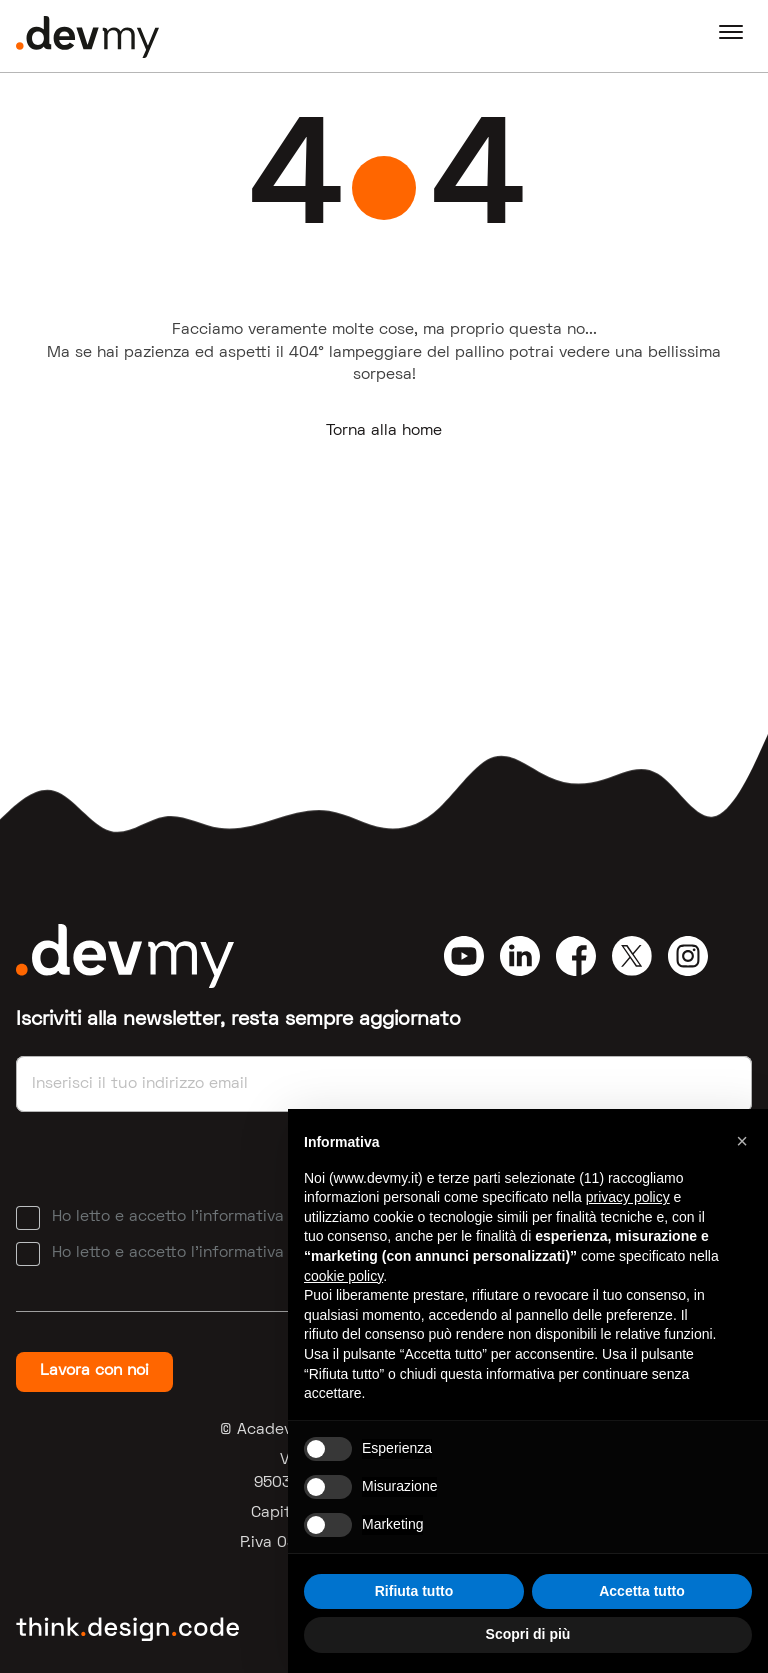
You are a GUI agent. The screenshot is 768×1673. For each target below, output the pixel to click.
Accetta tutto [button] (642, 1591)
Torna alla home (384, 431)
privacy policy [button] (628, 1197)
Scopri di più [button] (528, 1634)
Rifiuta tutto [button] (414, 1591)
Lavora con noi (94, 1371)
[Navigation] (731, 36)
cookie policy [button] (343, 1276)
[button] (742, 1141)
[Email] (384, 1084)
